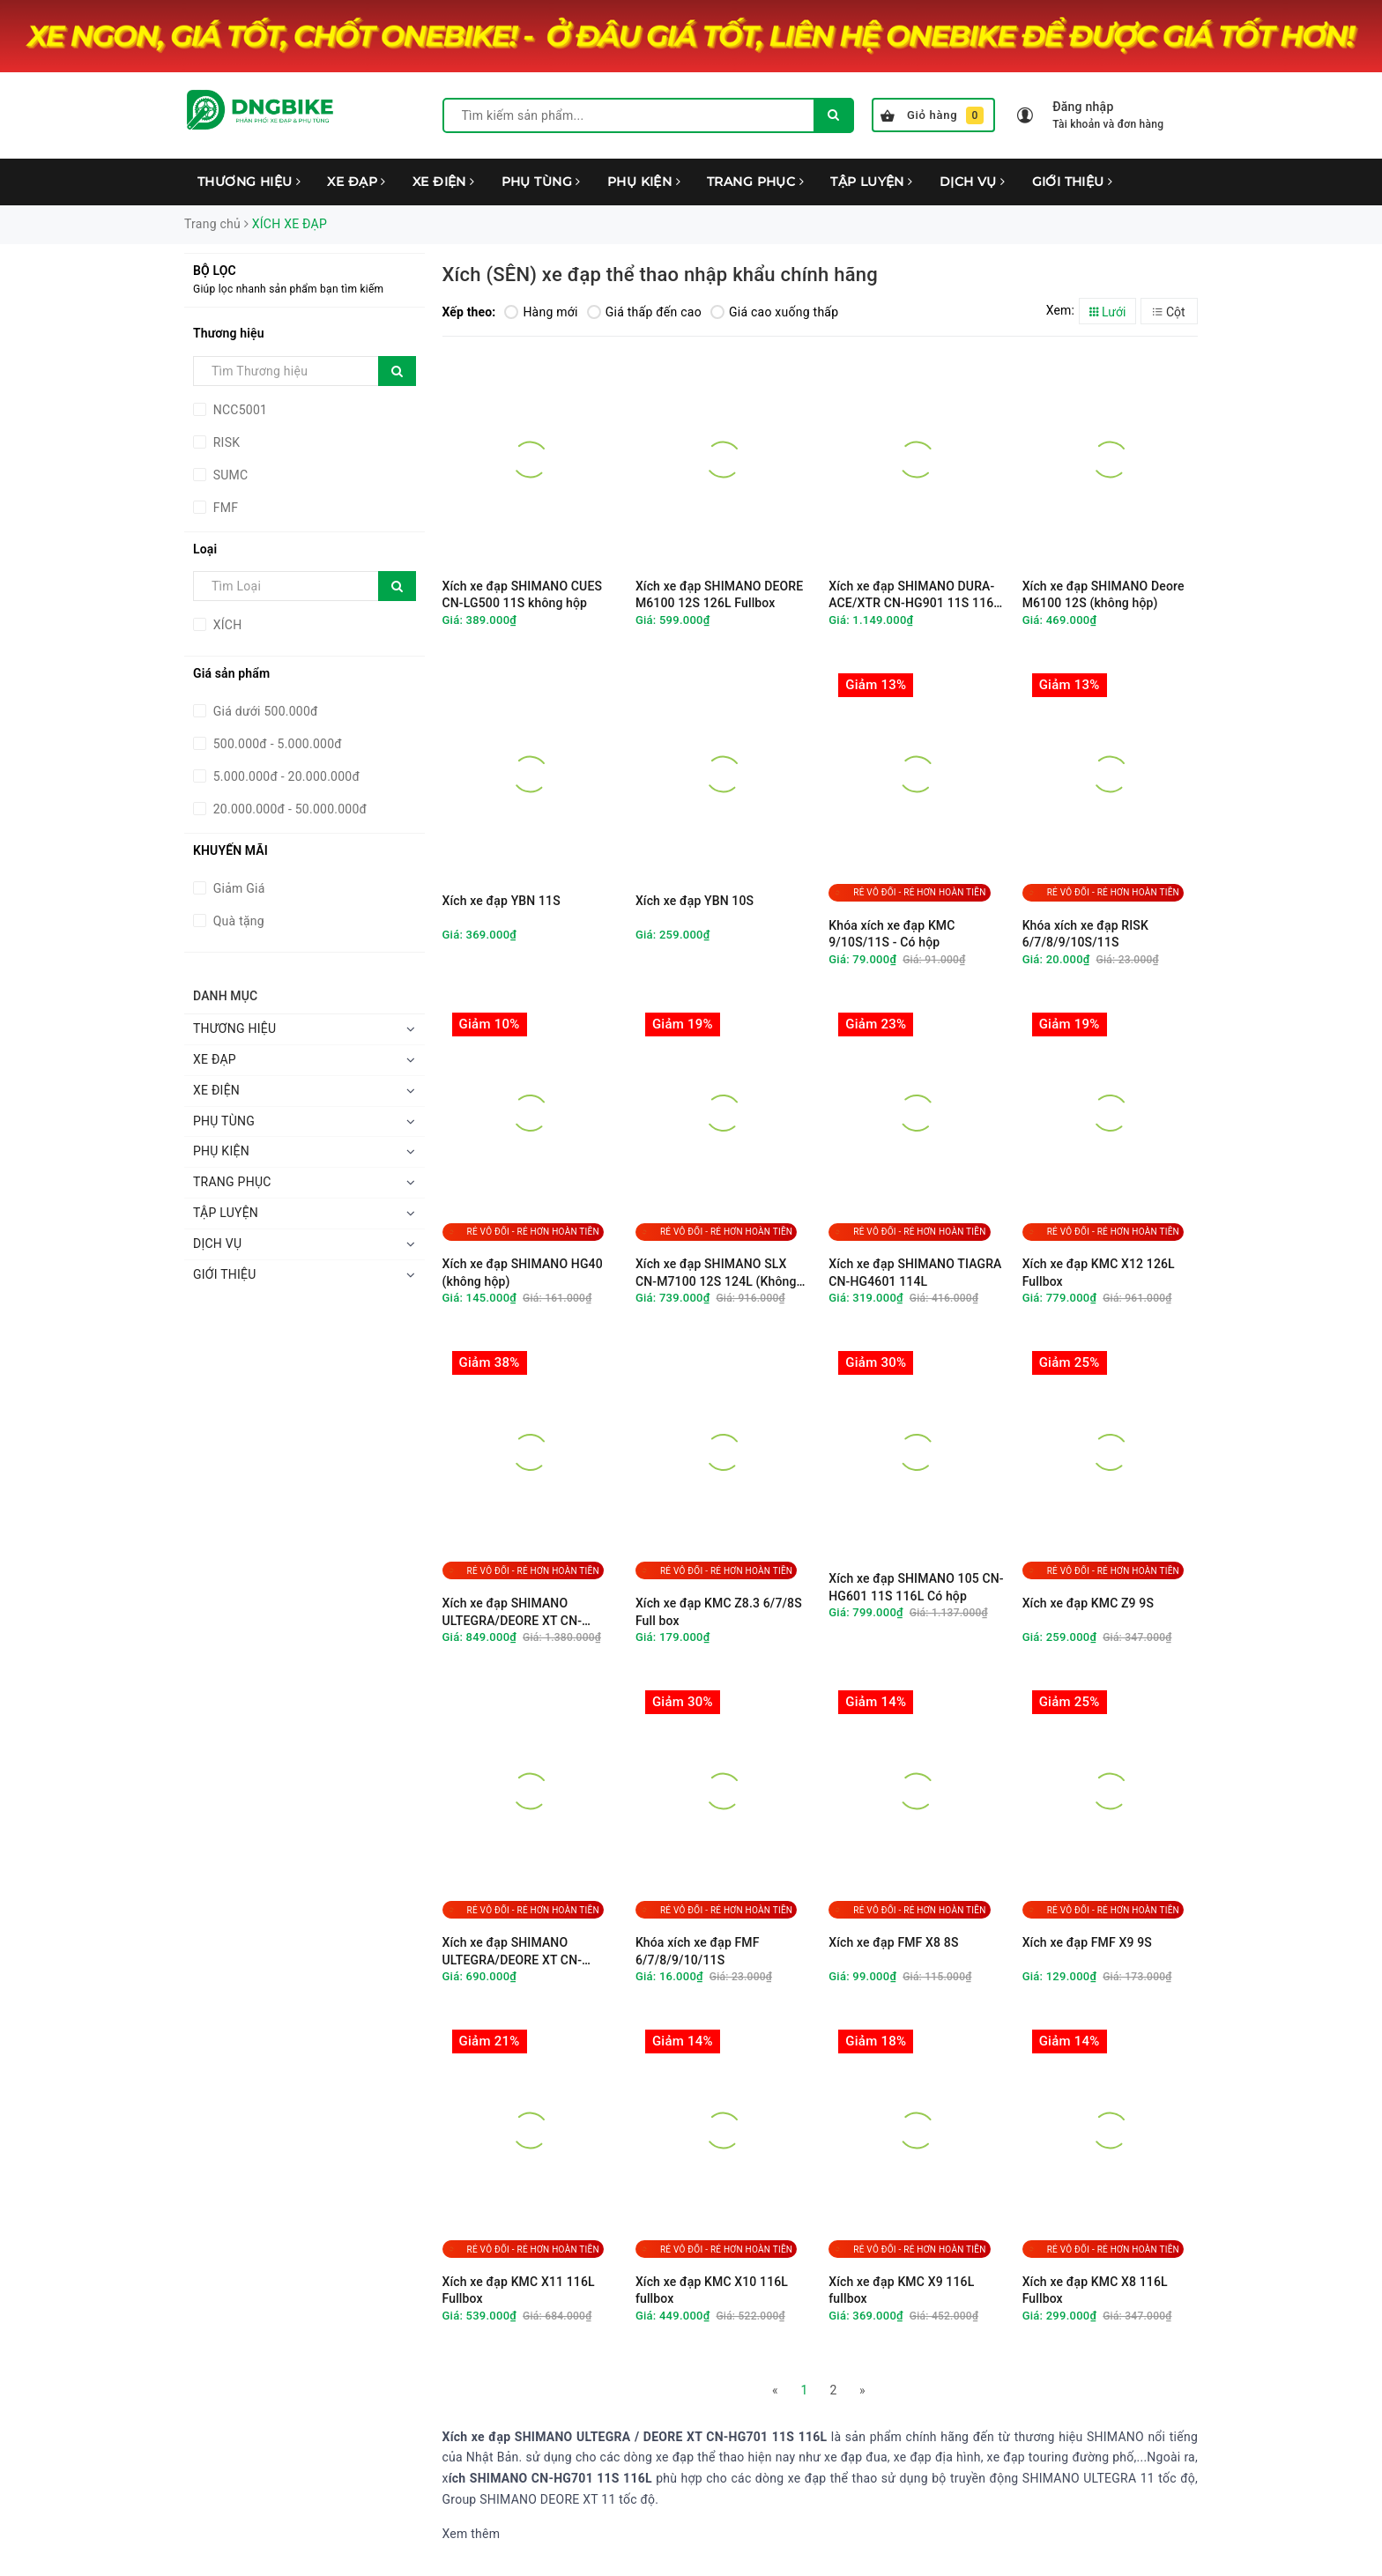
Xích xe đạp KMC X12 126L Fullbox (1098, 1272)
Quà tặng (237, 921)
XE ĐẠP (356, 181)
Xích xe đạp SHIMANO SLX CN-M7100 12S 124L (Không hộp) (716, 1273)
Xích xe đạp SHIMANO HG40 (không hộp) (522, 1272)
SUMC (229, 475)
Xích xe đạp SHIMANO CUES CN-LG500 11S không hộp (522, 595)
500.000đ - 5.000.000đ (276, 744)
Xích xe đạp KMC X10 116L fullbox (711, 2290)
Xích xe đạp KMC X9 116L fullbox (901, 2290)
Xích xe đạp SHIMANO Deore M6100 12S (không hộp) (1103, 595)
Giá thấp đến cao (644, 312)
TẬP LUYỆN (871, 181)
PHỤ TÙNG (541, 181)
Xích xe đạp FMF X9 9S (1087, 1942)
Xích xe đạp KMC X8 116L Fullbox (1095, 2290)
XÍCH (225, 625)
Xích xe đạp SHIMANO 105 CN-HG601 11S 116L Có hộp (916, 1587)
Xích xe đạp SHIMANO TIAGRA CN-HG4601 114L (914, 1272)
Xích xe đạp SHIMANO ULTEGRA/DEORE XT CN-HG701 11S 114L (512, 1951)
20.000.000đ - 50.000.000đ (288, 809)
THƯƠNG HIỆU (249, 181)
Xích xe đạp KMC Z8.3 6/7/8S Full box (718, 1612)
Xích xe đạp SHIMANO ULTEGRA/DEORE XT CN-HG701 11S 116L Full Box (513, 1612)
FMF (224, 508)
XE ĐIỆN (443, 181)
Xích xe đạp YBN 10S (694, 901)
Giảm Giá (237, 888)
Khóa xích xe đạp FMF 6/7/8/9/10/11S (697, 1951)
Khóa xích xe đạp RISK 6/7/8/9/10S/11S (1085, 934)
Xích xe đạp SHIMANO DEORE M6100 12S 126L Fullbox (719, 595)
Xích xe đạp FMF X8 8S (893, 1942)
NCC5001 (238, 410)
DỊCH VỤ (973, 181)
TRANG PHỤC (755, 181)
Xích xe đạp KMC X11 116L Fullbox (518, 2290)
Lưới (1107, 312)
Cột (1169, 312)
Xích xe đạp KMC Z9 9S (1088, 1603)
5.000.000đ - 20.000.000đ (285, 776)
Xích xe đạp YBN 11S (501, 901)
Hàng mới (540, 312)
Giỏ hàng (932, 115)
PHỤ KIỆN (643, 181)
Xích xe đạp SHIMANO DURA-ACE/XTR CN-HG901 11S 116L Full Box (914, 595)
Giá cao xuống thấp (774, 312)
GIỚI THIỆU (1072, 181)
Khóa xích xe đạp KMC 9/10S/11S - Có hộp (891, 934)
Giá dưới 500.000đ (264, 711)
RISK (225, 442)
